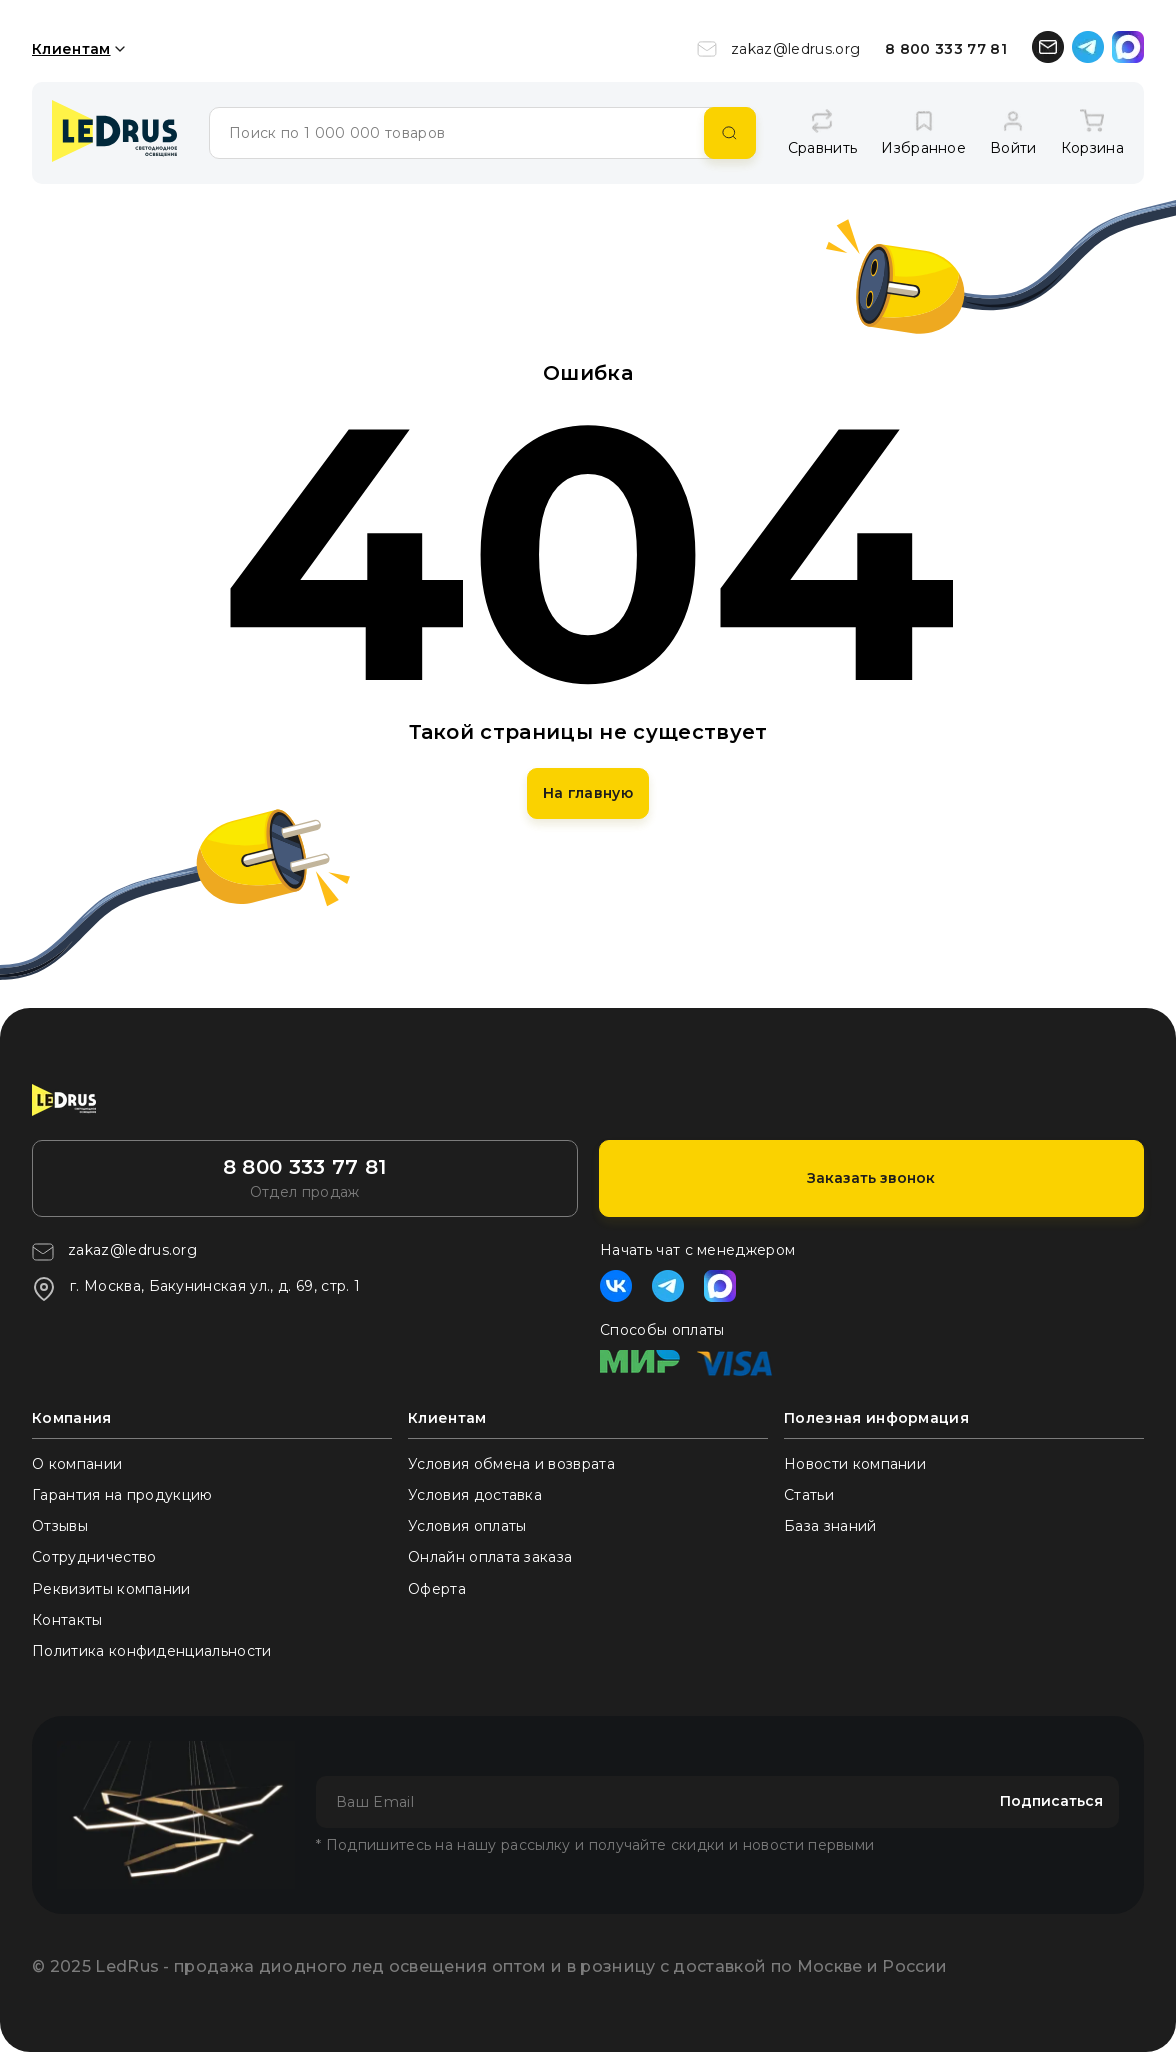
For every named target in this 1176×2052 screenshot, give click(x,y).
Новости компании (855, 1464)
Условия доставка (475, 1495)
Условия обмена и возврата (511, 1464)
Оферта (437, 1589)
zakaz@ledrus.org (778, 49)
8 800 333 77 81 (946, 49)
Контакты (67, 1620)
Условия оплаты (467, 1526)
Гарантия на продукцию (122, 1495)
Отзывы (60, 1526)
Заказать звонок (871, 1178)
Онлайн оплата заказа (490, 1557)
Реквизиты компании (111, 1589)
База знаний (830, 1526)
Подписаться (1051, 1801)
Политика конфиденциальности (152, 1651)
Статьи (809, 1495)
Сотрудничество (94, 1557)
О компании (77, 1464)
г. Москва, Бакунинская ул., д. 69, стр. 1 (196, 1289)
